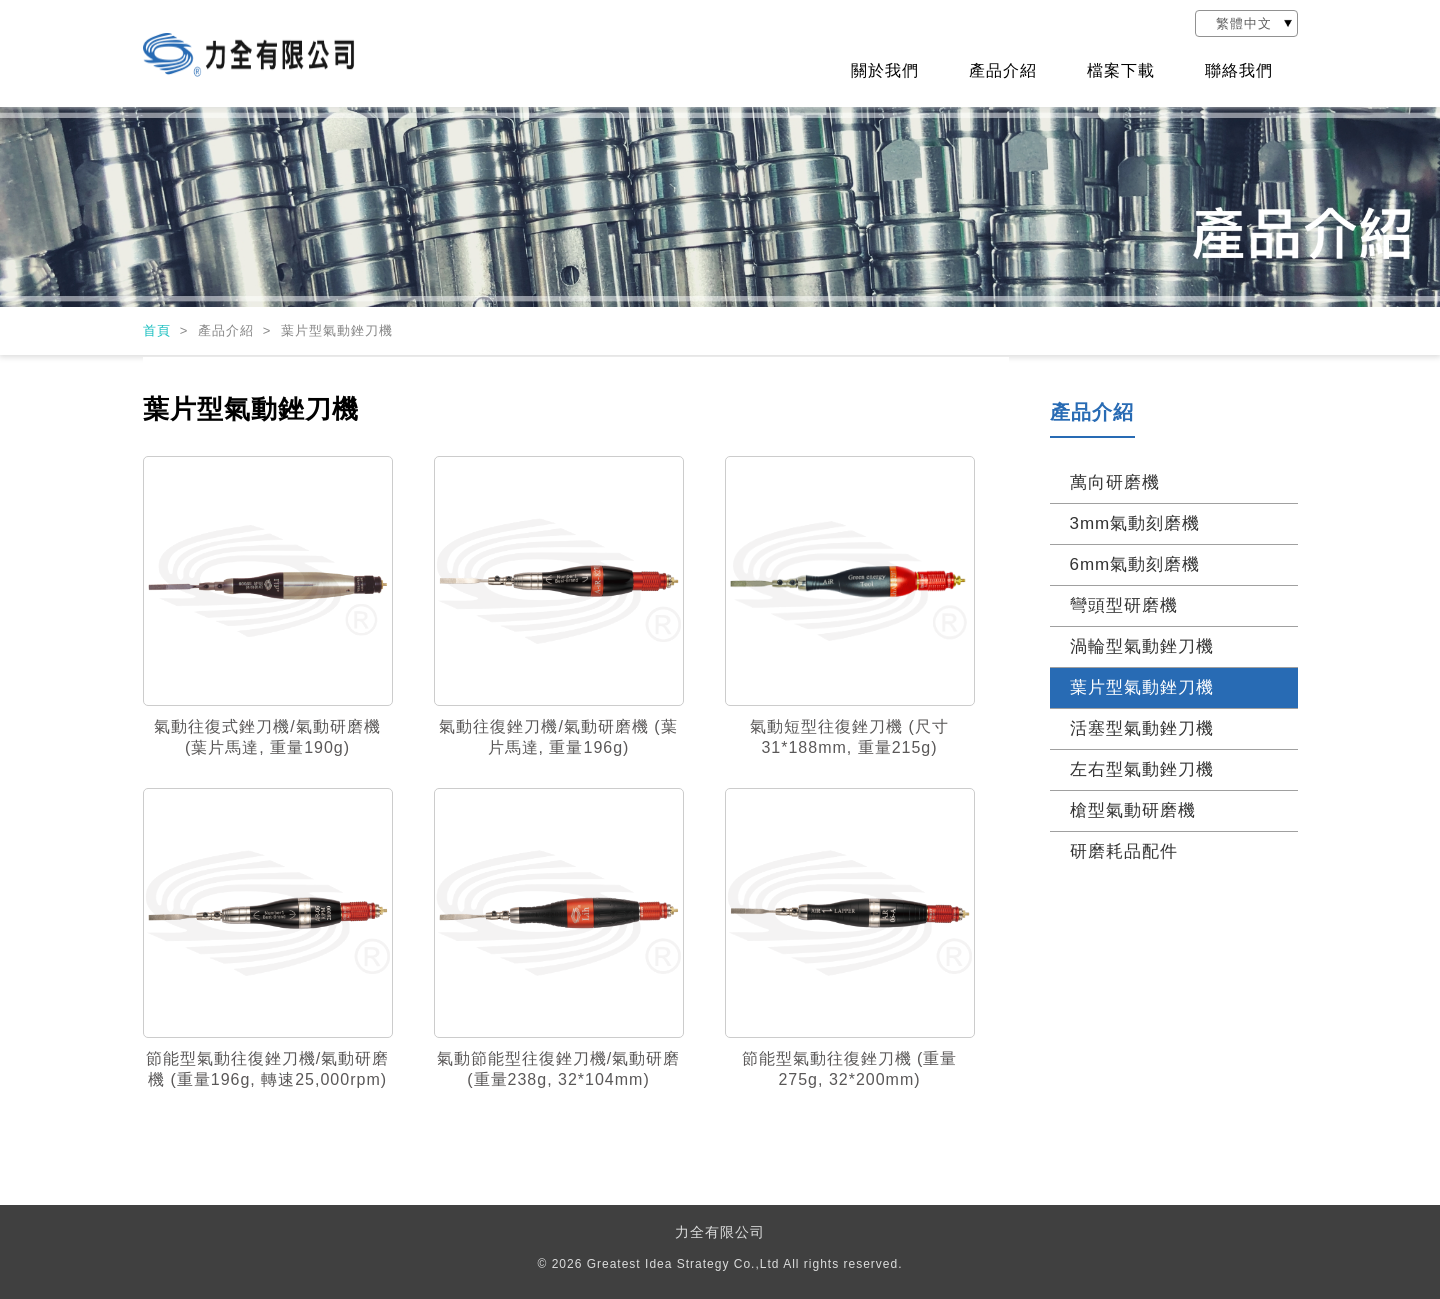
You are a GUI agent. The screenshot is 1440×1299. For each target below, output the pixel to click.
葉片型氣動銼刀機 (1142, 687)
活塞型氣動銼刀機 (1142, 728)
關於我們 (885, 71)
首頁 (159, 330)
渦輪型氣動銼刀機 (1142, 646)
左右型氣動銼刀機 (1142, 769)
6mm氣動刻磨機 (1135, 564)
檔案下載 (1121, 71)
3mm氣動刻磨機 (1135, 523)
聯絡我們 (1239, 71)
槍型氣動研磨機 (1133, 810)
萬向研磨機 (1115, 482)
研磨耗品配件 (1124, 851)
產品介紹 (1003, 71)
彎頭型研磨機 (1124, 605)
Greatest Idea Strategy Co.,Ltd (683, 1264)
